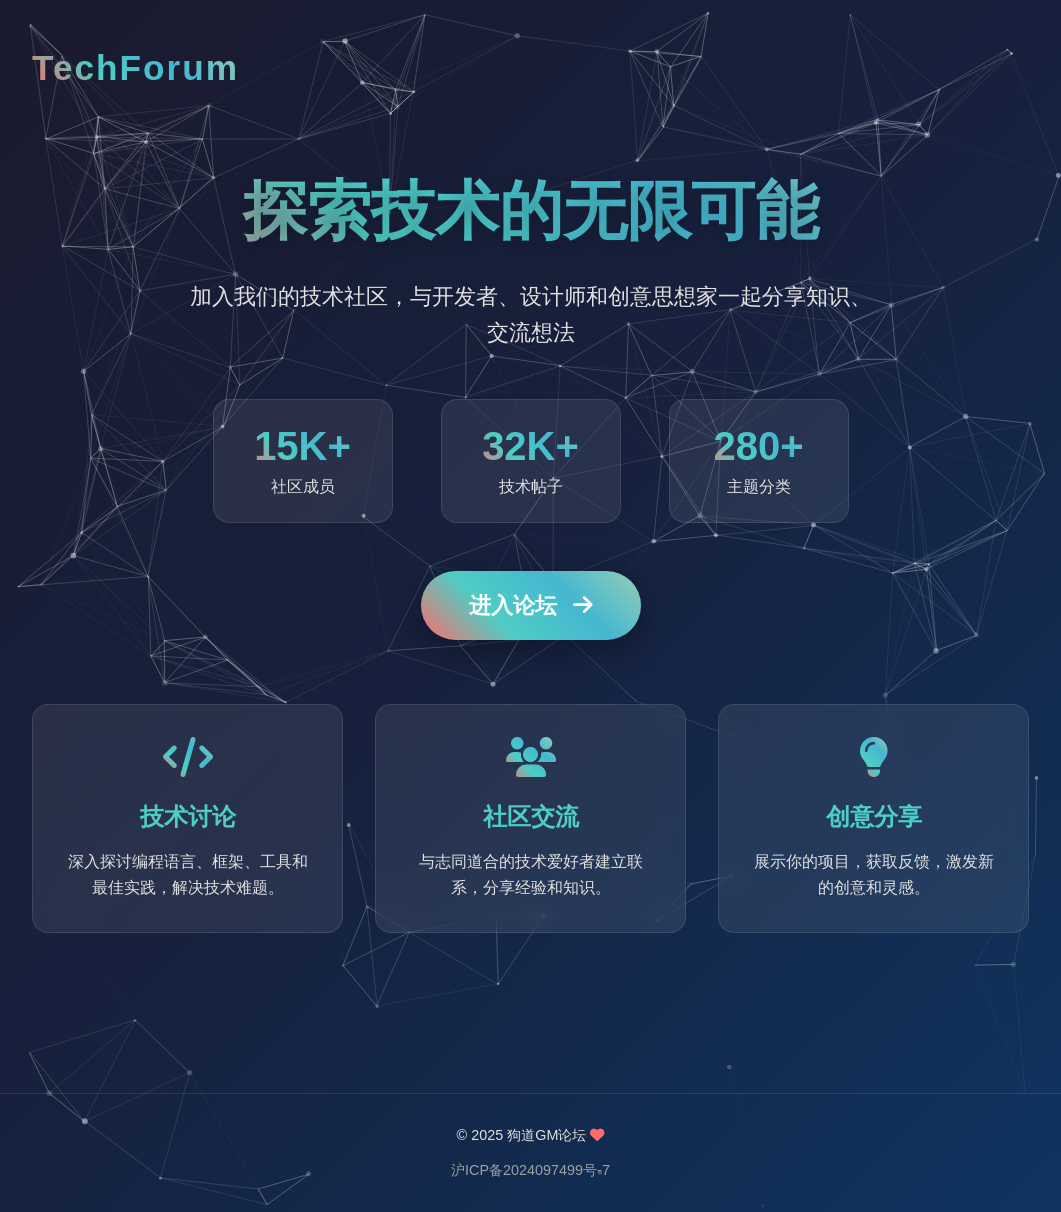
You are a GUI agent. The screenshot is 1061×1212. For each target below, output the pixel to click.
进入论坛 (531, 606)
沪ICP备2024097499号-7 (530, 1170)
